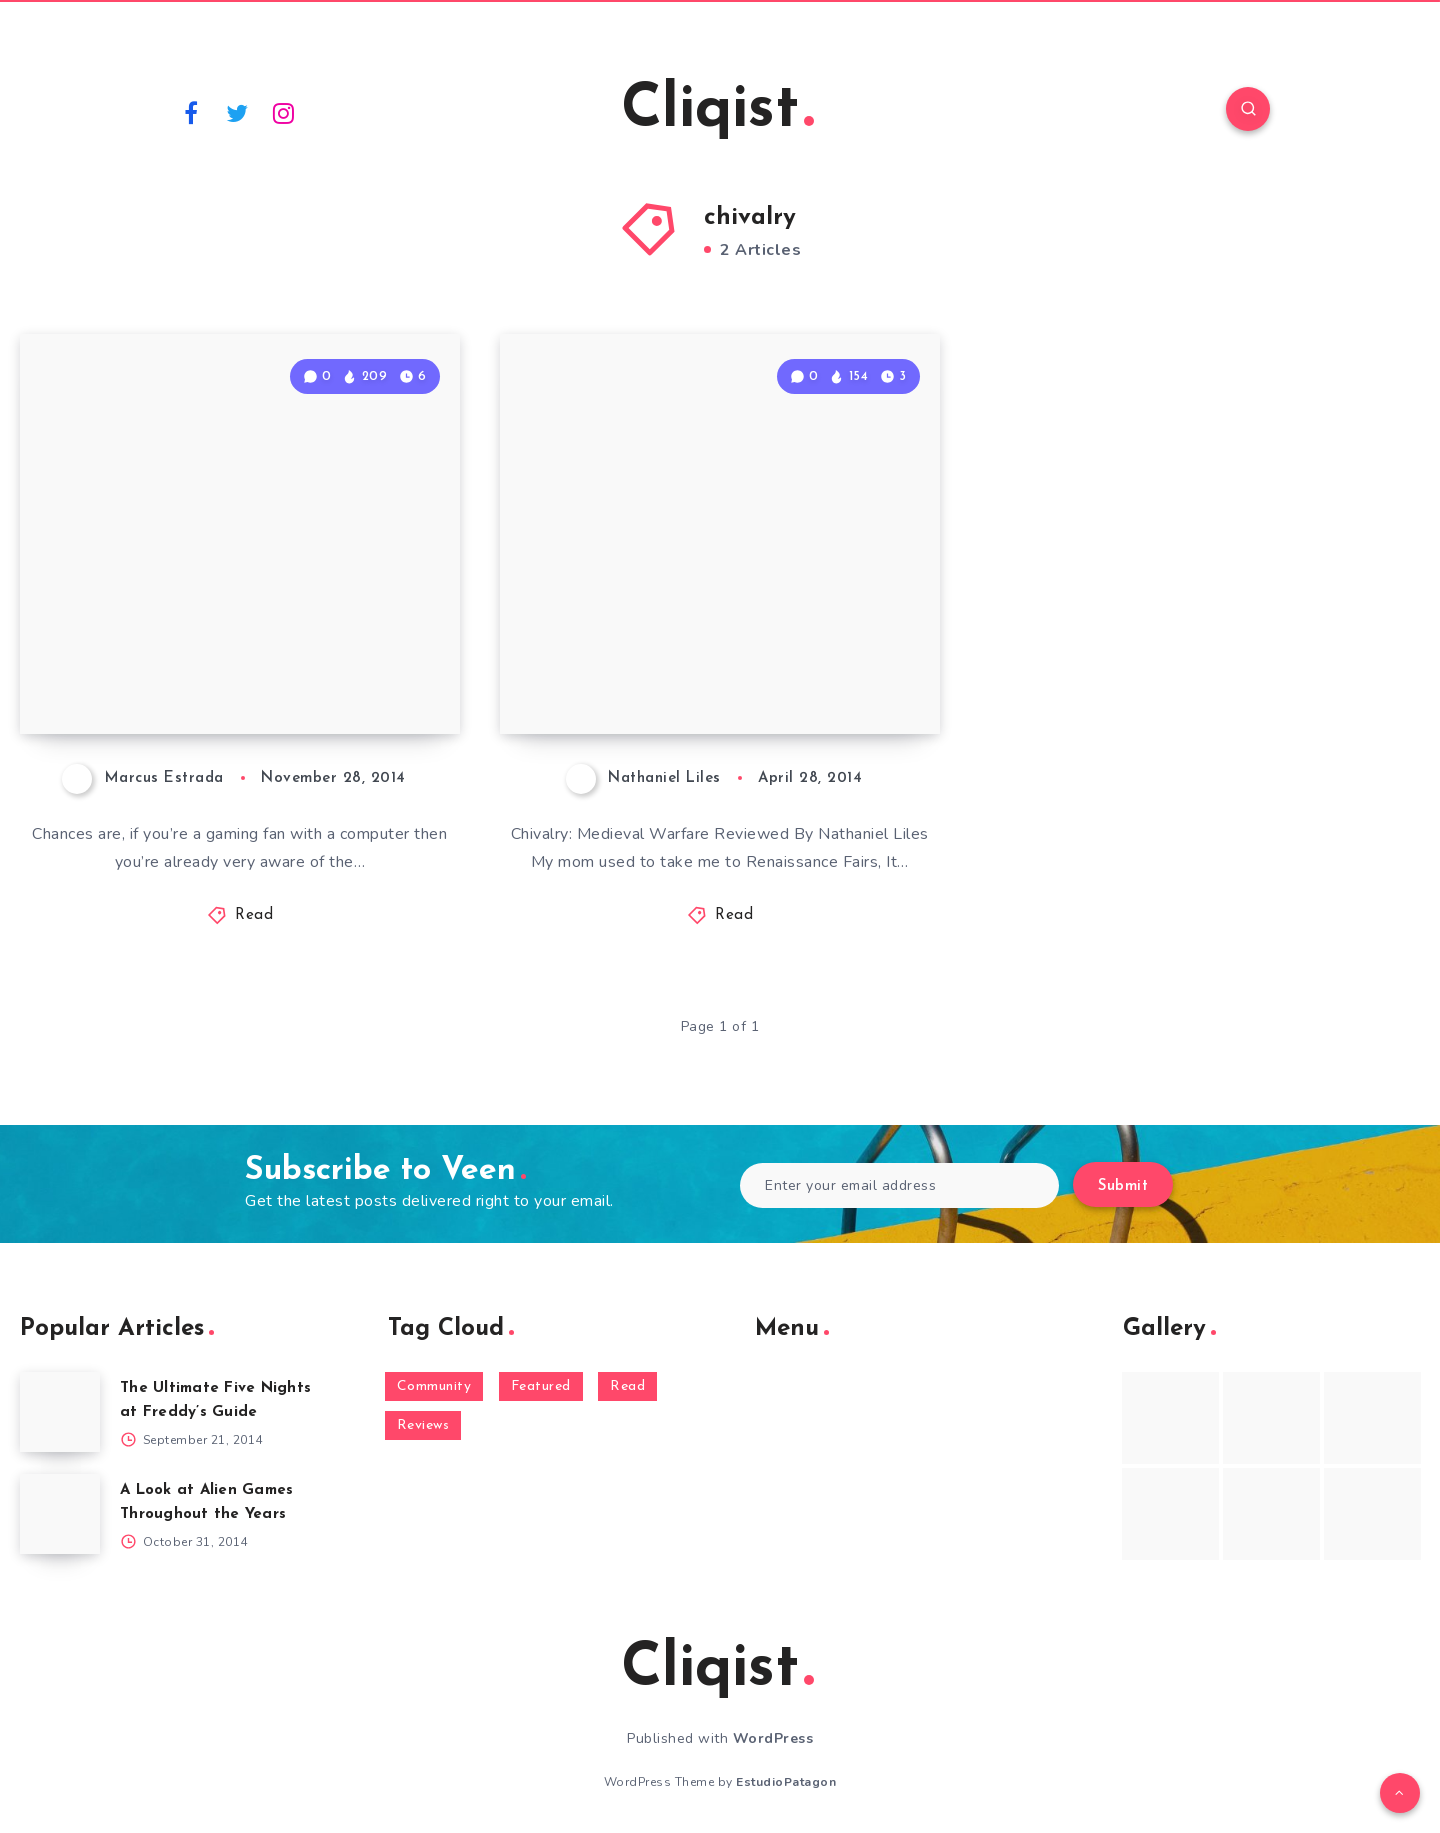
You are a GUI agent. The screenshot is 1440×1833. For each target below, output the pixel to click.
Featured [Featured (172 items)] (541, 1386)
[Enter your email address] (899, 1185)
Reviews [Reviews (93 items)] (423, 1425)
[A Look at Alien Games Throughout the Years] (60, 1514)
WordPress (773, 1738)
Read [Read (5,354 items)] (627, 1386)
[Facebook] (191, 112)
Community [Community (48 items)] (434, 1386)
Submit (1123, 1186)
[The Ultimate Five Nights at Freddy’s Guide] (60, 1412)
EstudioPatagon (786, 1782)
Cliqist (717, 111)
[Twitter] (238, 112)
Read (254, 915)
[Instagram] (284, 112)
